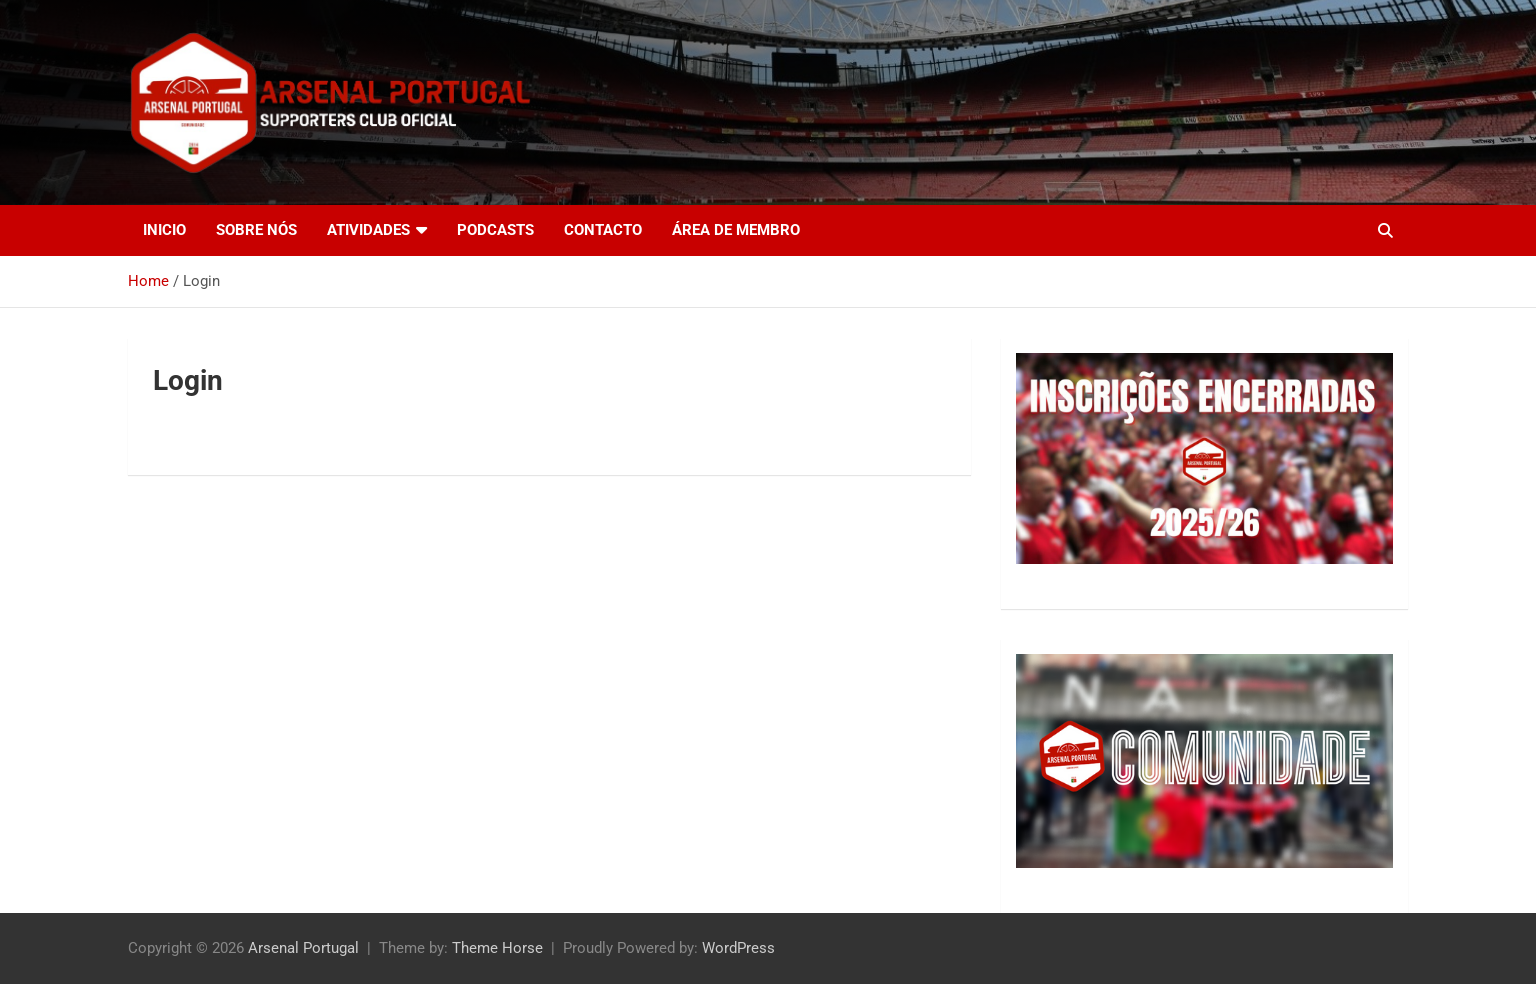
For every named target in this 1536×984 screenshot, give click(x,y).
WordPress (738, 948)
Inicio (164, 230)
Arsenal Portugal (303, 948)
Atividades (368, 230)
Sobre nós (256, 230)
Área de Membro (736, 230)
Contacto (603, 230)
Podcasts (495, 230)
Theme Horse (497, 948)
